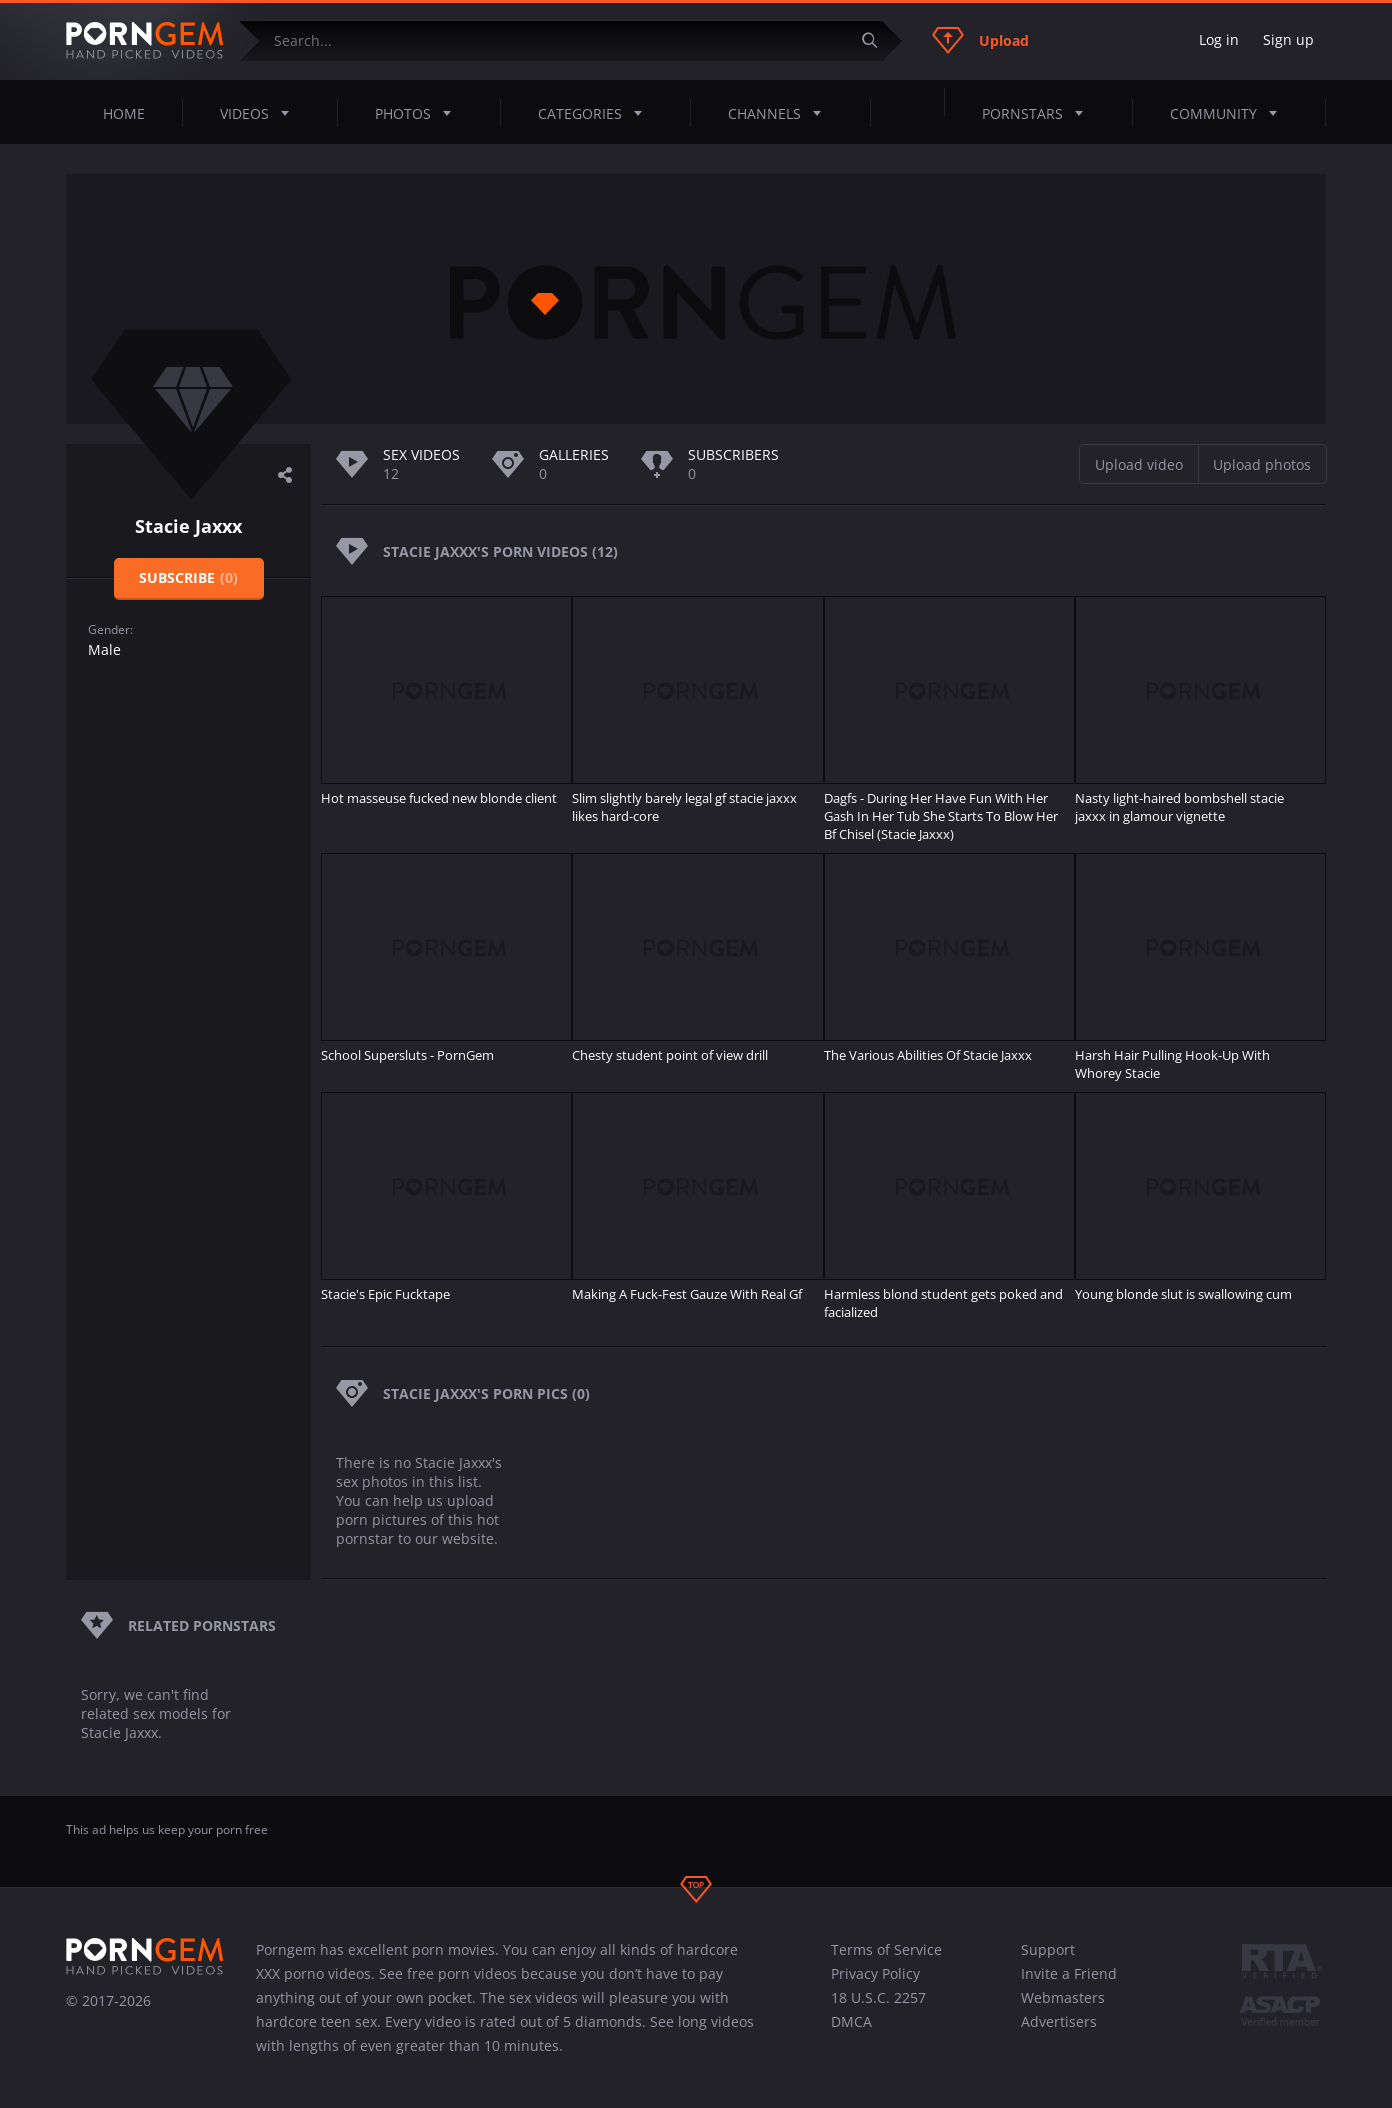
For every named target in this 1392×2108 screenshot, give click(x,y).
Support (1048, 1949)
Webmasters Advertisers (1063, 2009)
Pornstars (1038, 113)
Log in (1219, 39)
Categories (596, 113)
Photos (419, 113)
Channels (780, 113)
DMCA (851, 2021)
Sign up (1288, 39)
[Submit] (877, 40)
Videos (260, 113)
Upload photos (1262, 464)
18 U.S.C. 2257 (878, 1997)
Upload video (1139, 464)
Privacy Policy (875, 1973)
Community (1229, 113)
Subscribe (188, 577)
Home (124, 113)
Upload (980, 40)
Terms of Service (886, 1949)
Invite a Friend (1069, 1973)
